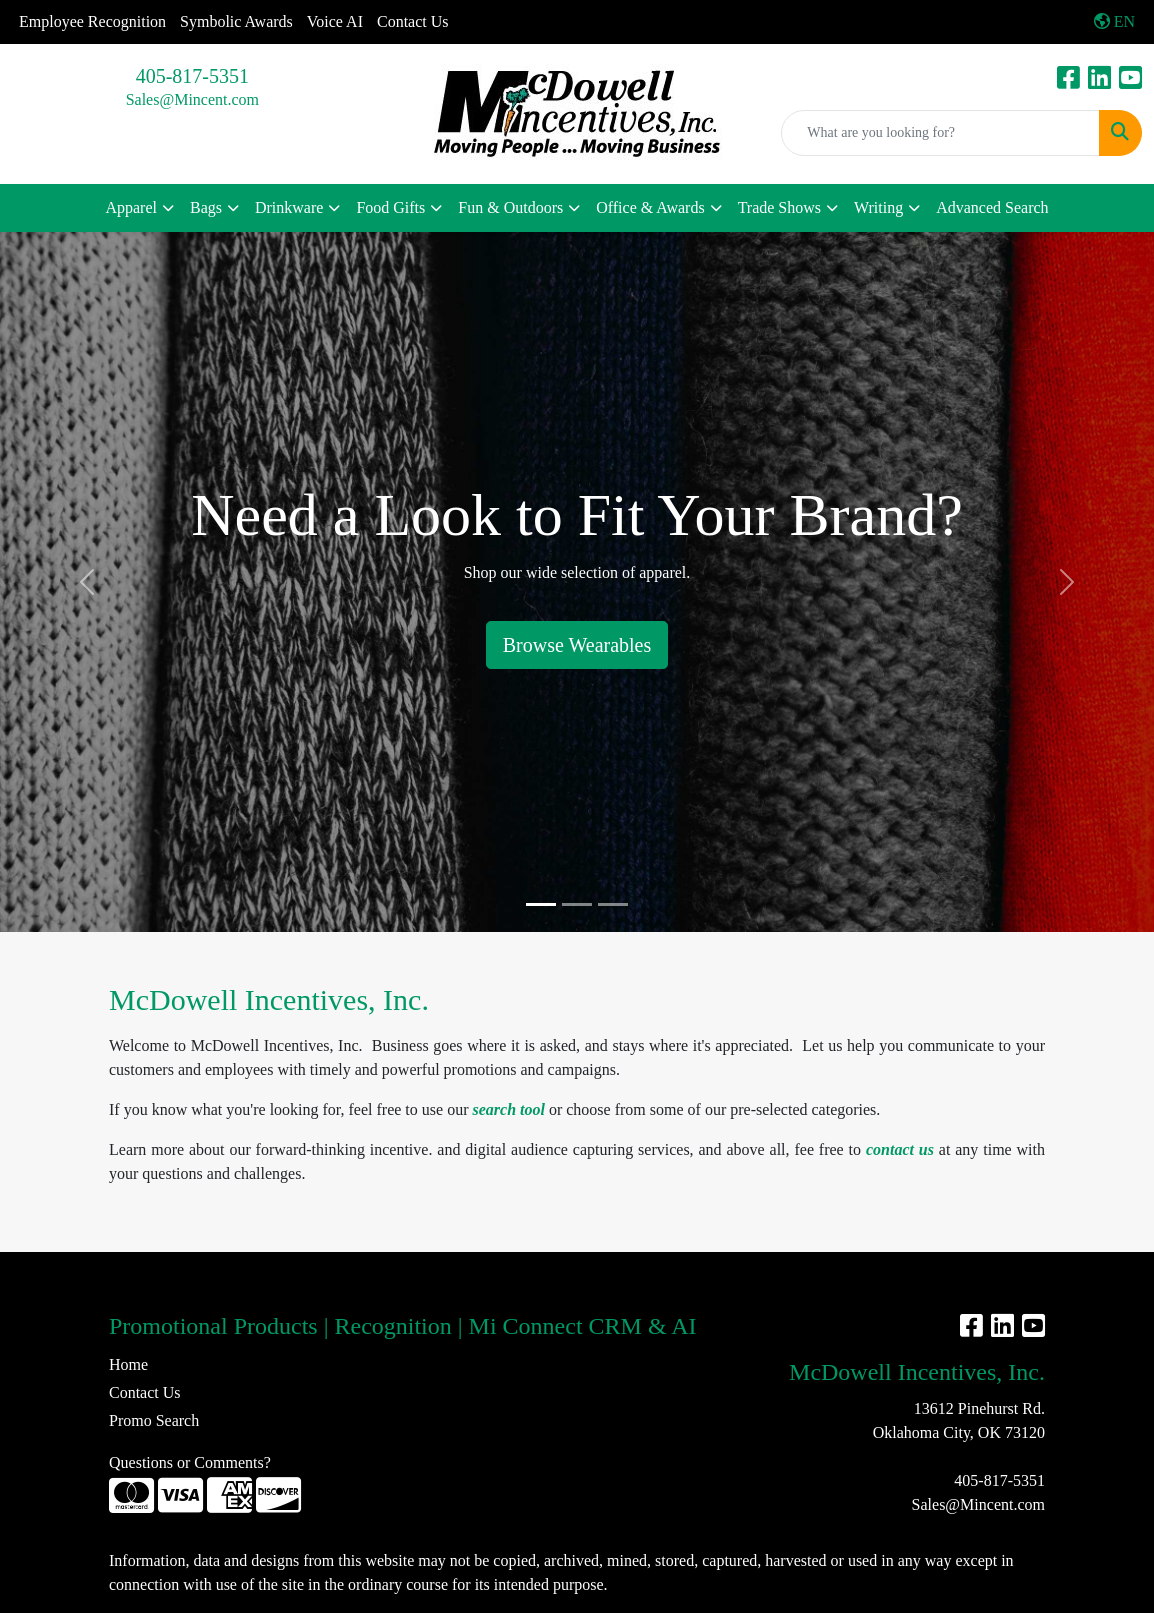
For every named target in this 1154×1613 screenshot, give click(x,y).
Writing (878, 207)
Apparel (131, 207)
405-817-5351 (192, 76)
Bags (206, 207)
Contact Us (413, 21)
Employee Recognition (92, 21)
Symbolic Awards (236, 21)
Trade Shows (779, 207)
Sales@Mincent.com (192, 99)
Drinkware (289, 207)
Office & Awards (650, 207)
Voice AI (335, 21)
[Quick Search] (940, 133)
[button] (86, 582)
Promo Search (154, 1420)
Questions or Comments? (190, 1462)
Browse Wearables (577, 645)
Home (128, 1364)
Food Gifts (390, 207)
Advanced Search (992, 207)
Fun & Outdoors (510, 207)
